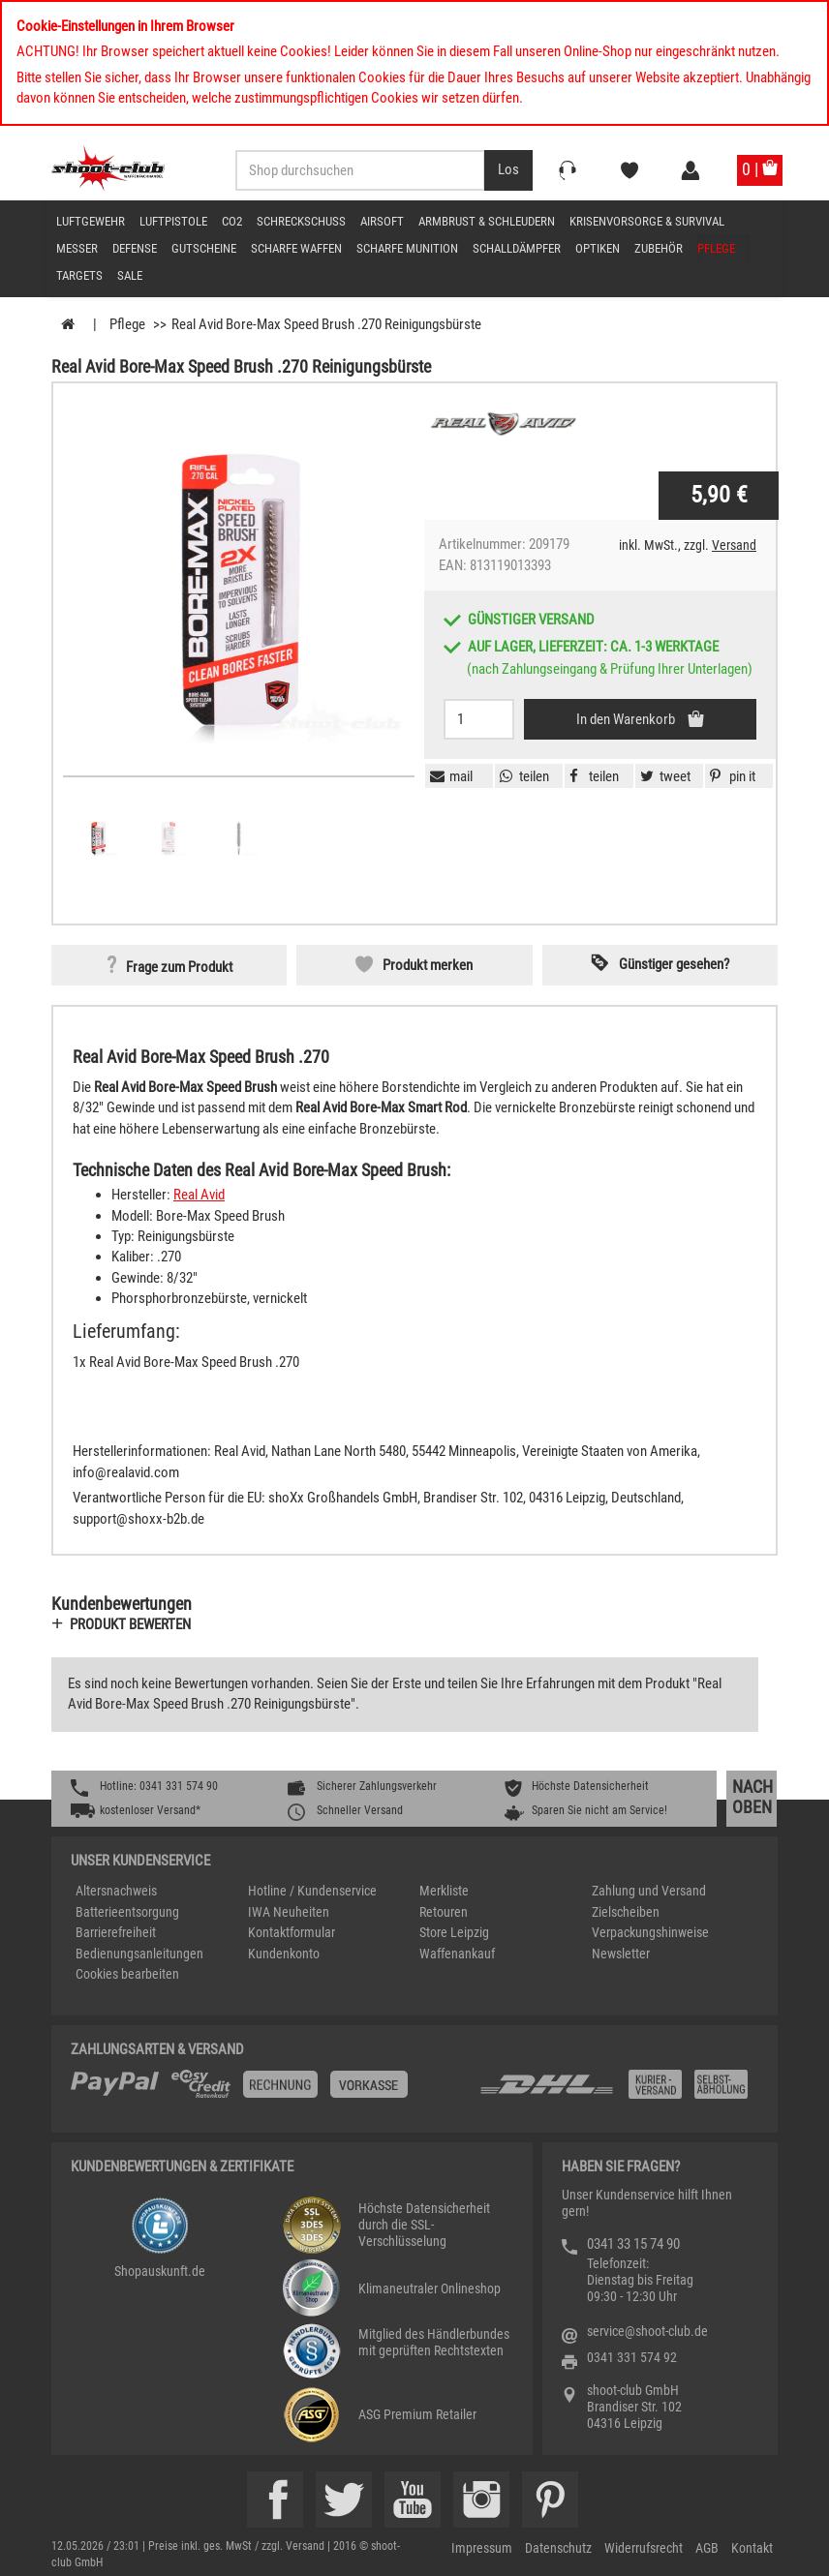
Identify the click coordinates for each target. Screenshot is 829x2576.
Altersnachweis (116, 1890)
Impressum (481, 2548)
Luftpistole (173, 221)
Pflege (716, 248)
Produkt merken (428, 965)
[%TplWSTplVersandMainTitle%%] (269, 2091)
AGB (707, 2548)
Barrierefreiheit (116, 1932)
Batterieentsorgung (127, 1912)
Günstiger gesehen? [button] (674, 964)
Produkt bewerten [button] (130, 1624)
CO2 (232, 221)
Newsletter (621, 1953)
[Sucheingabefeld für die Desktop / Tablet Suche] (360, 170)
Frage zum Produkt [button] (179, 967)
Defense (134, 248)
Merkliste (444, 1890)
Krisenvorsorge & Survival (646, 221)
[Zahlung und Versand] (617, 2091)
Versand (734, 545)
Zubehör (658, 248)
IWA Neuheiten (288, 1912)
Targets (79, 275)
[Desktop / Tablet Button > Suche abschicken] (508, 170)
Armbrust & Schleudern (486, 221)
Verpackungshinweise (650, 1932)
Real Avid (199, 1194)
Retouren (443, 1912)
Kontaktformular (291, 1932)
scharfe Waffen (296, 248)
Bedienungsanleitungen (139, 1953)
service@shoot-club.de (647, 2331)
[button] (730, 776)
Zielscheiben (626, 1912)
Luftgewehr (90, 221)
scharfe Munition (407, 248)
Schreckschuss (301, 221)
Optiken (597, 248)
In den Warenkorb (627, 719)
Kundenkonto (284, 1953)
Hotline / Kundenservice (312, 1890)
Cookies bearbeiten (127, 1974)
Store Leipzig (454, 1932)
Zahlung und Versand (649, 1890)
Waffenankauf (457, 1953)
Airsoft (382, 221)
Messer (77, 248)
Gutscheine (203, 248)
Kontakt (752, 2548)
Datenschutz (558, 2548)
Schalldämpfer (517, 248)
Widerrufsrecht (643, 2548)
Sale (129, 275)
